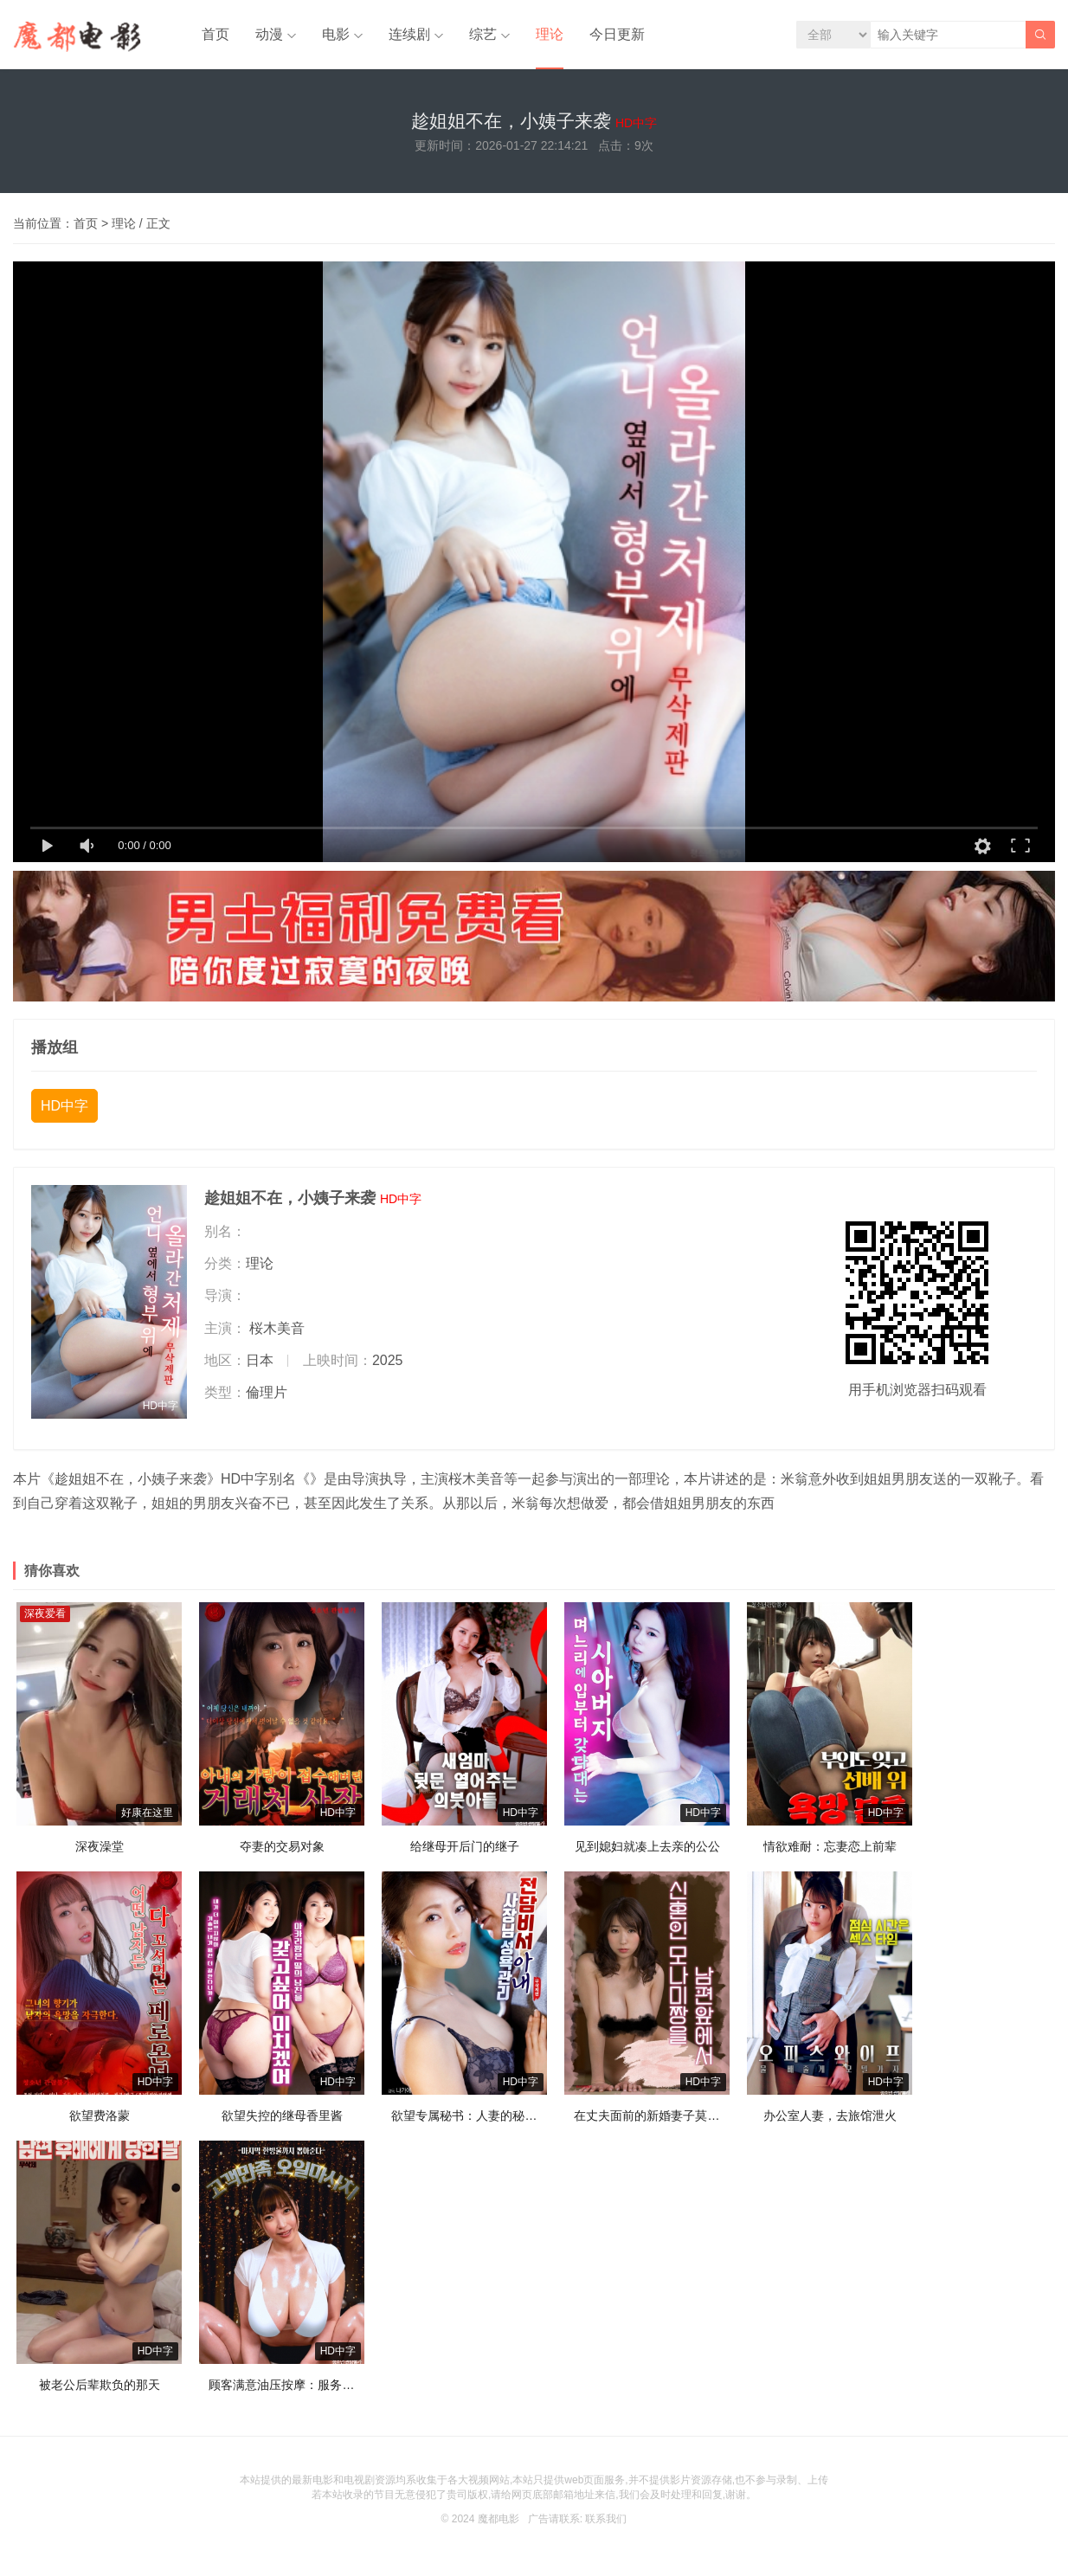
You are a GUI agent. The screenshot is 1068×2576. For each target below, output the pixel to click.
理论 (549, 34)
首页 (215, 34)
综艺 (483, 34)
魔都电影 (498, 2519)
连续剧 (409, 34)
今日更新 (617, 34)
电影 (336, 34)
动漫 (269, 34)
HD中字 (64, 1105)
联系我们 (606, 2519)
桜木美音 (277, 1328)
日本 (259, 1360)
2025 (387, 1360)
